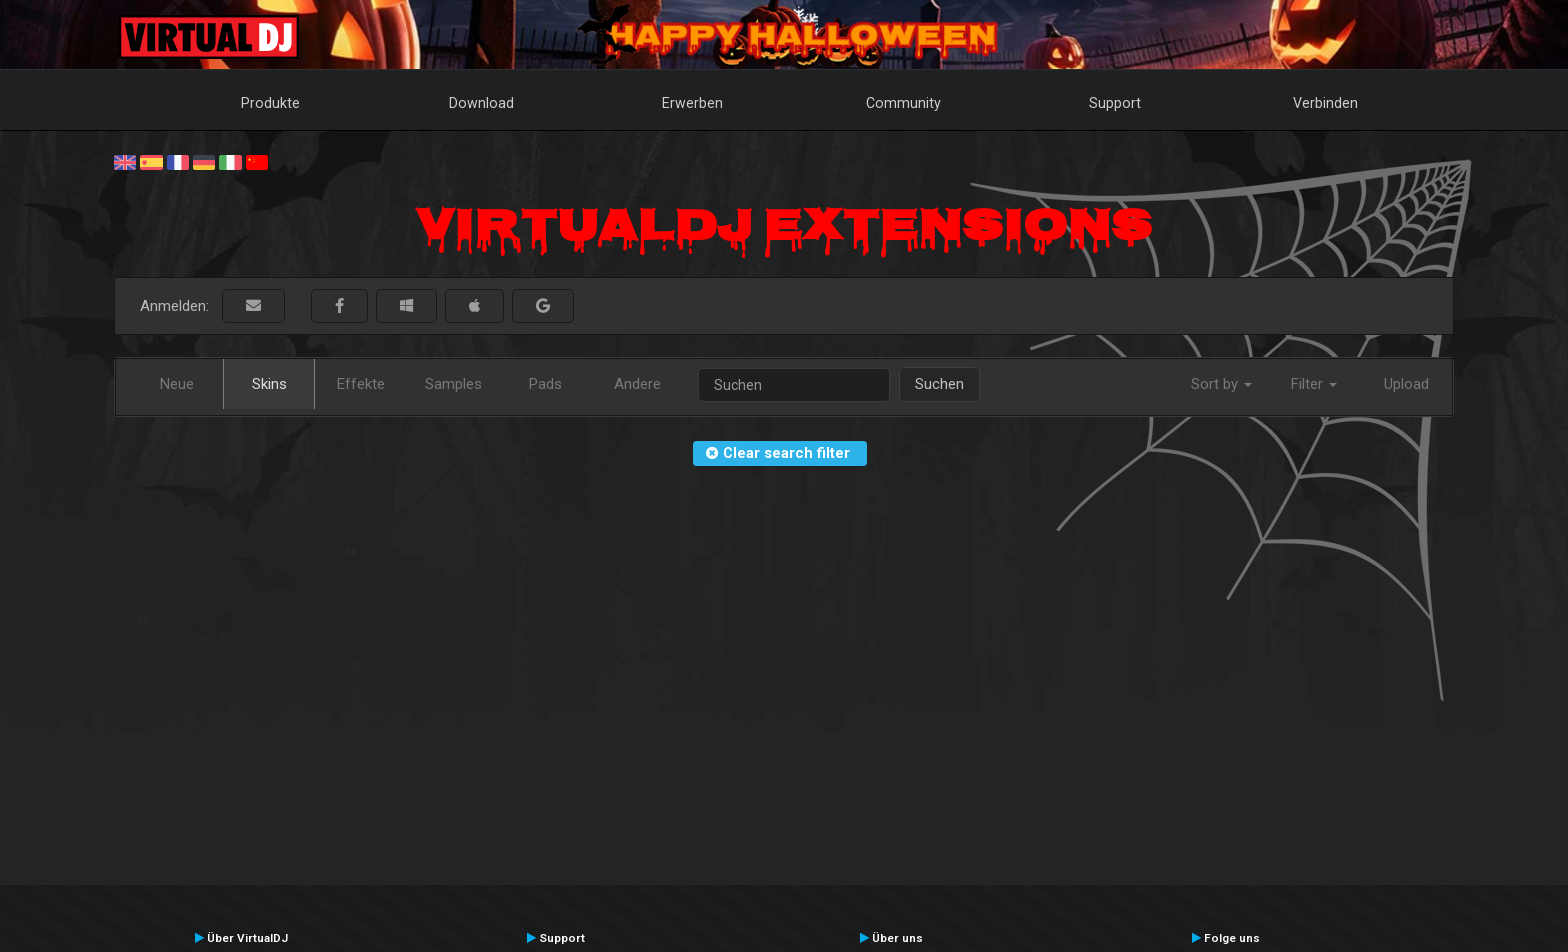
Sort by (1221, 384)
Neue (177, 384)
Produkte (270, 103)
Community (903, 103)
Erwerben (692, 103)
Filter (1314, 384)
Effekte (361, 384)
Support (1115, 103)
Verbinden (1325, 103)
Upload (1406, 384)
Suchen (939, 384)
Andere (637, 384)
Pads (545, 384)
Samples (453, 384)
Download (481, 103)
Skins (269, 384)
